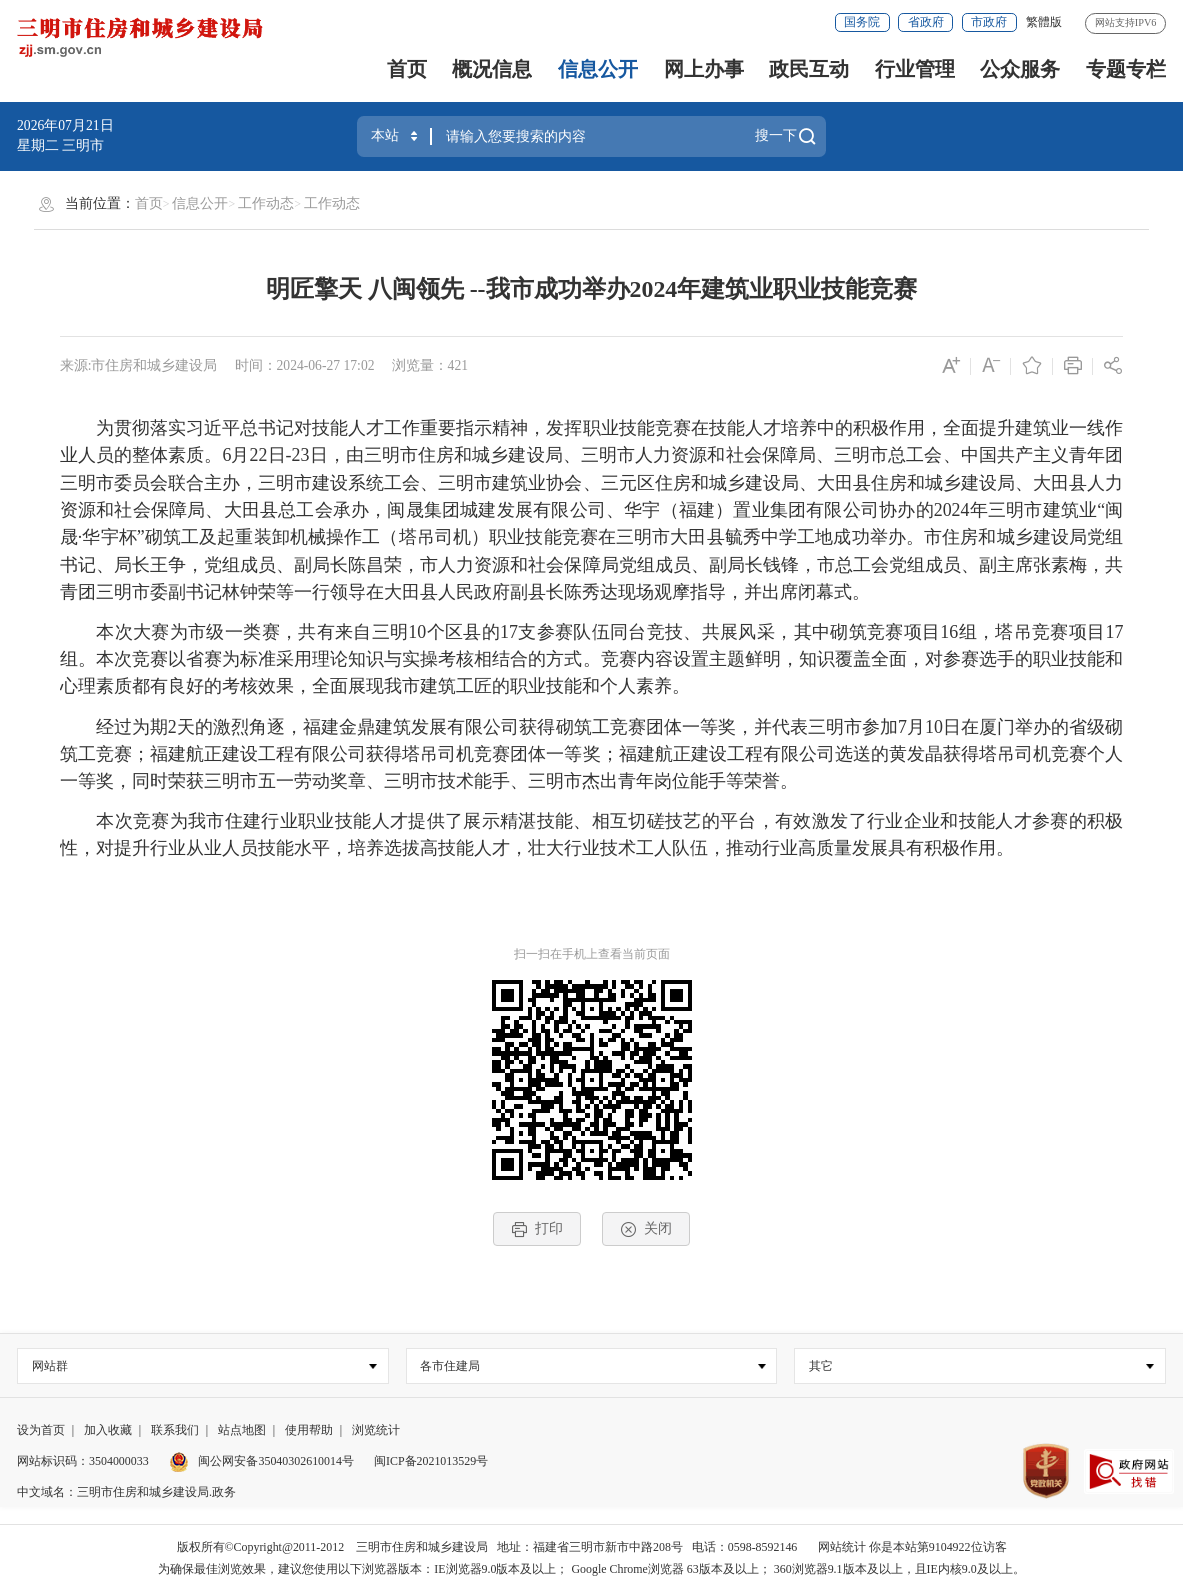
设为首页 (41, 1430)
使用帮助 (309, 1430)
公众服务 (1020, 69)
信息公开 (598, 69)
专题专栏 (1126, 69)
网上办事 (704, 69)
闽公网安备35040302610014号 (261, 1461)
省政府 (926, 22)
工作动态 (266, 203)
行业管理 (915, 69)
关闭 (646, 1229)
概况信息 (492, 69)
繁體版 (1044, 22)
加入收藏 (108, 1430)
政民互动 (809, 69)
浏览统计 (376, 1430)
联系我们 (175, 1430)
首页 (407, 69)
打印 (537, 1229)
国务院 (862, 22)
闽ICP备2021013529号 (431, 1461)
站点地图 (242, 1430)
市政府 (989, 22)
